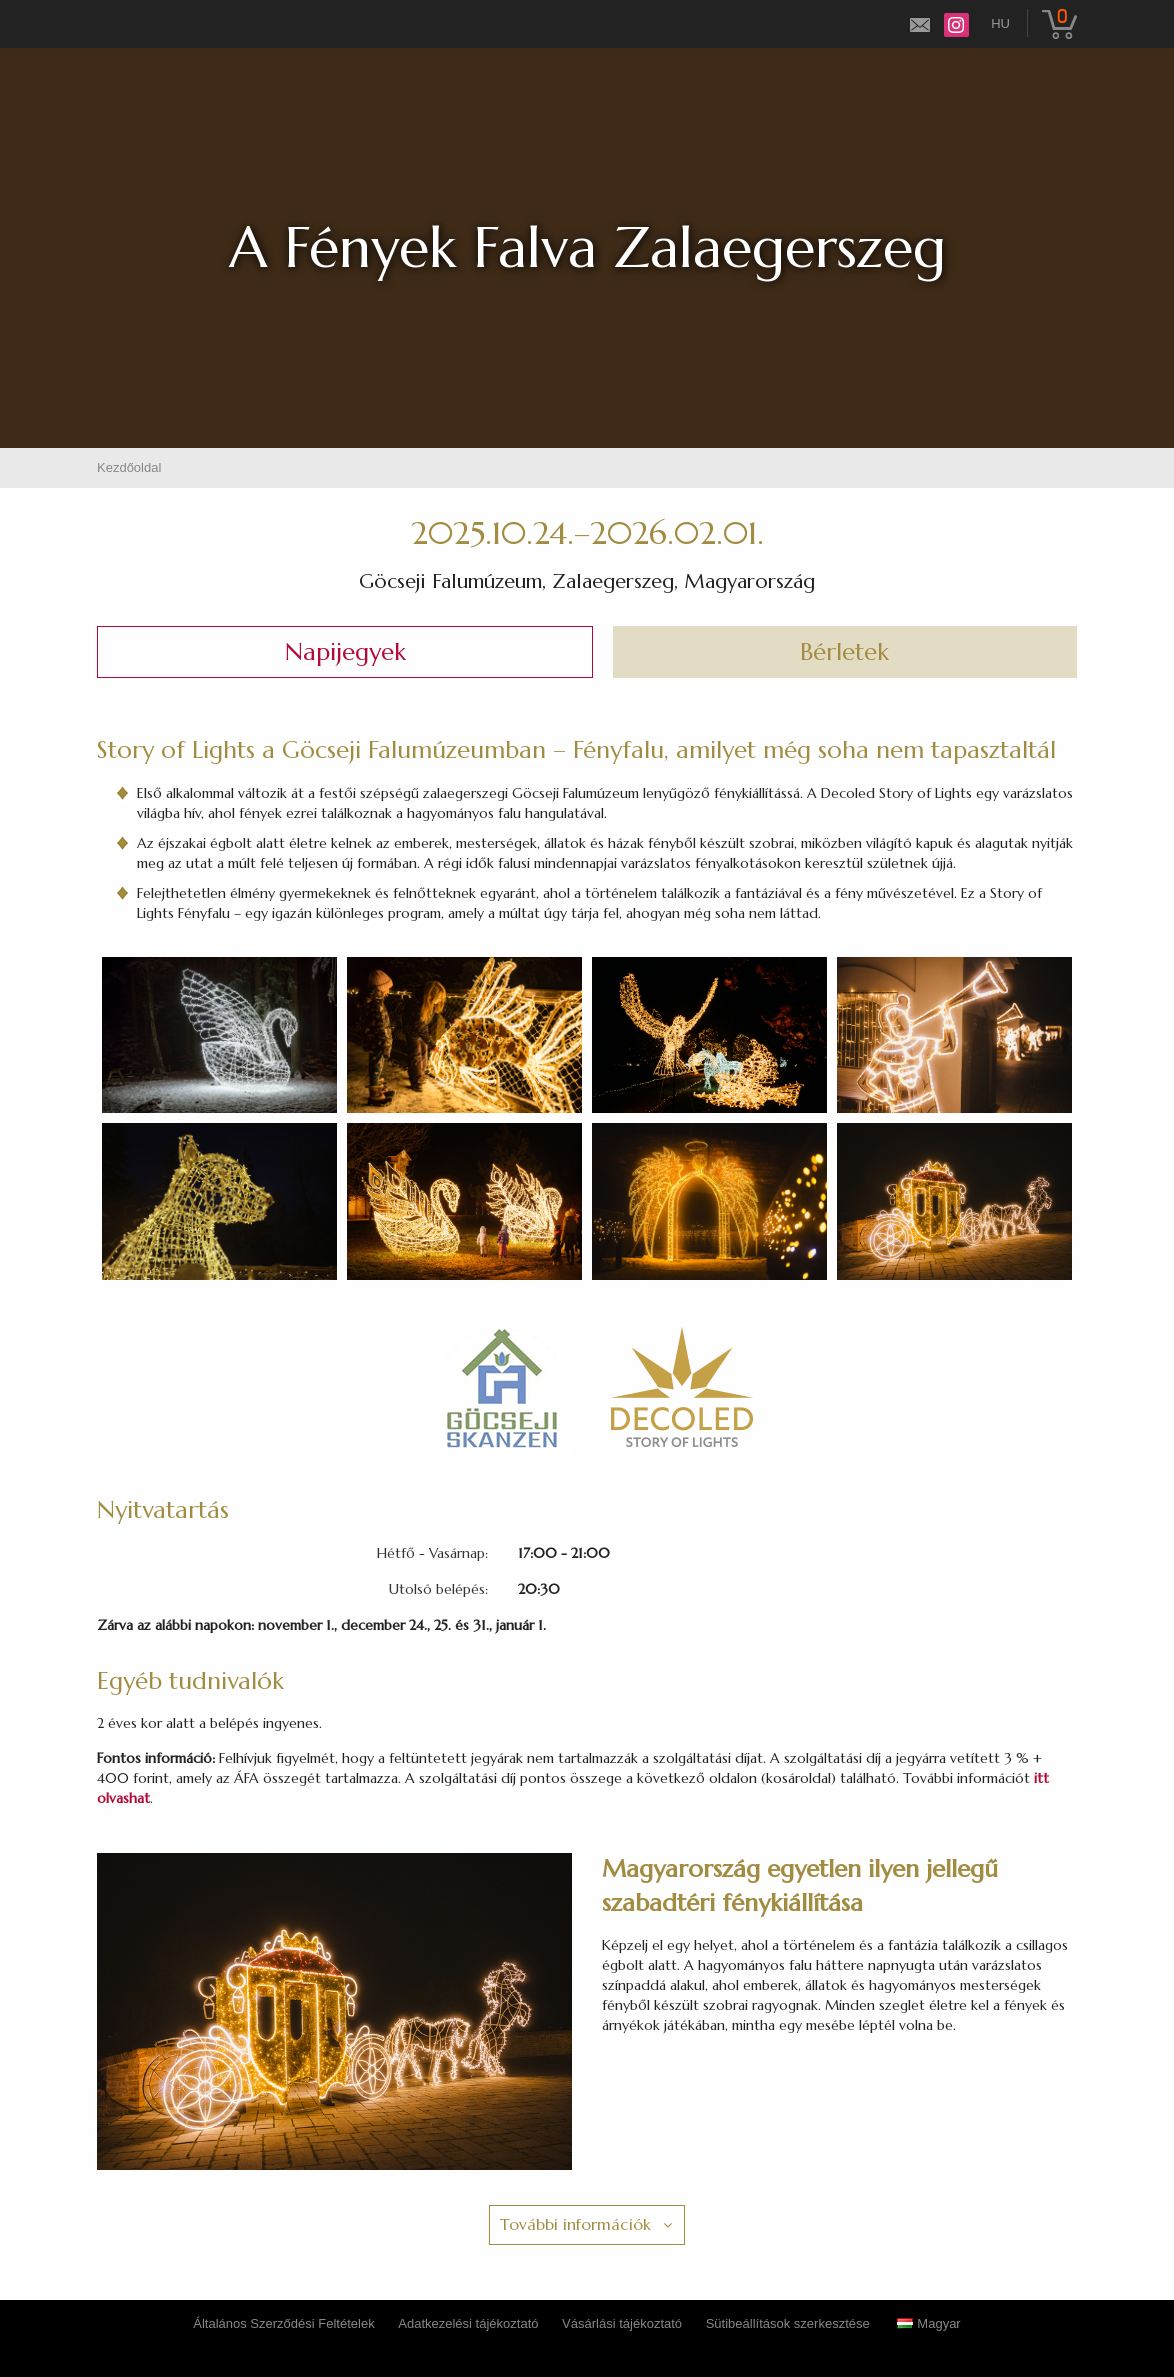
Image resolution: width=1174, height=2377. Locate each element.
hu (1000, 23)
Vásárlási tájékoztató (622, 2323)
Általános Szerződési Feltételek (283, 2323)
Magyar (928, 2323)
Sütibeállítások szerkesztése (788, 2323)
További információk (575, 2224)
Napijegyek (345, 652)
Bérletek (844, 652)
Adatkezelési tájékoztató (468, 2323)
